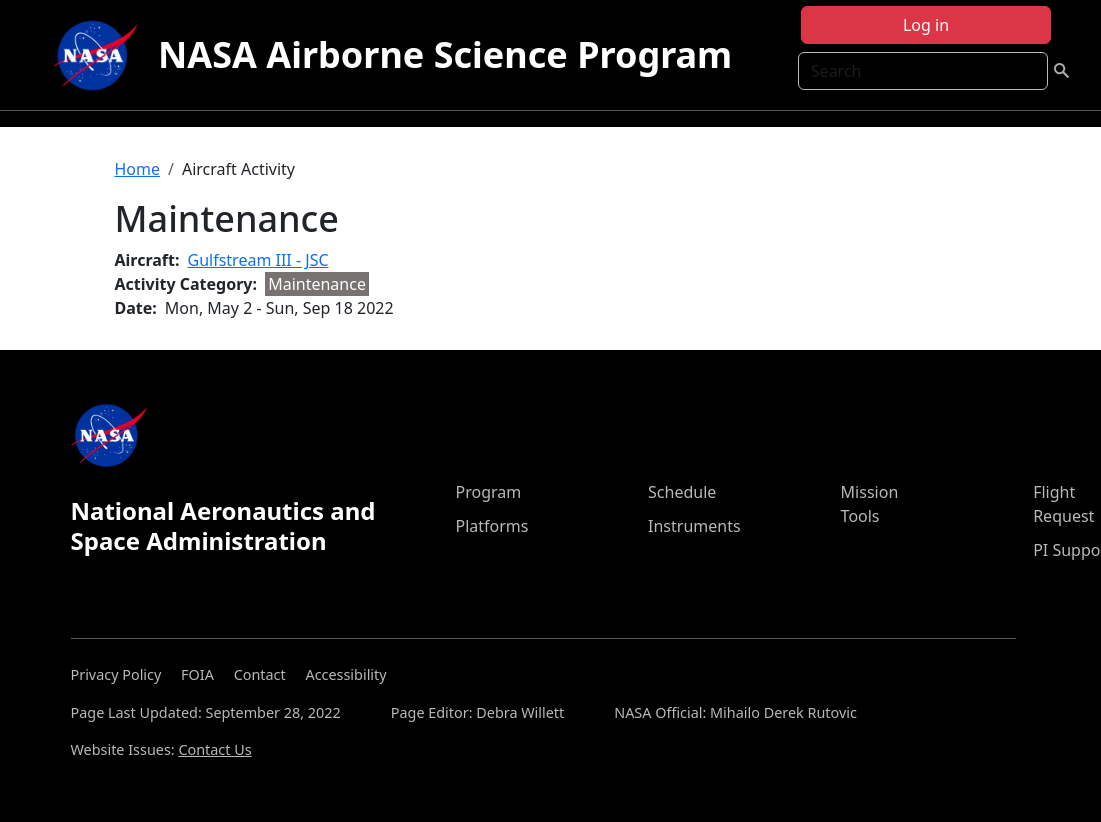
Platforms (491, 526)
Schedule (682, 492)
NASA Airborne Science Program (445, 54)
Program (488, 492)
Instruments (694, 526)
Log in (926, 25)
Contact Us (214, 749)
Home (138, 169)
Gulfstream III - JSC (258, 260)
